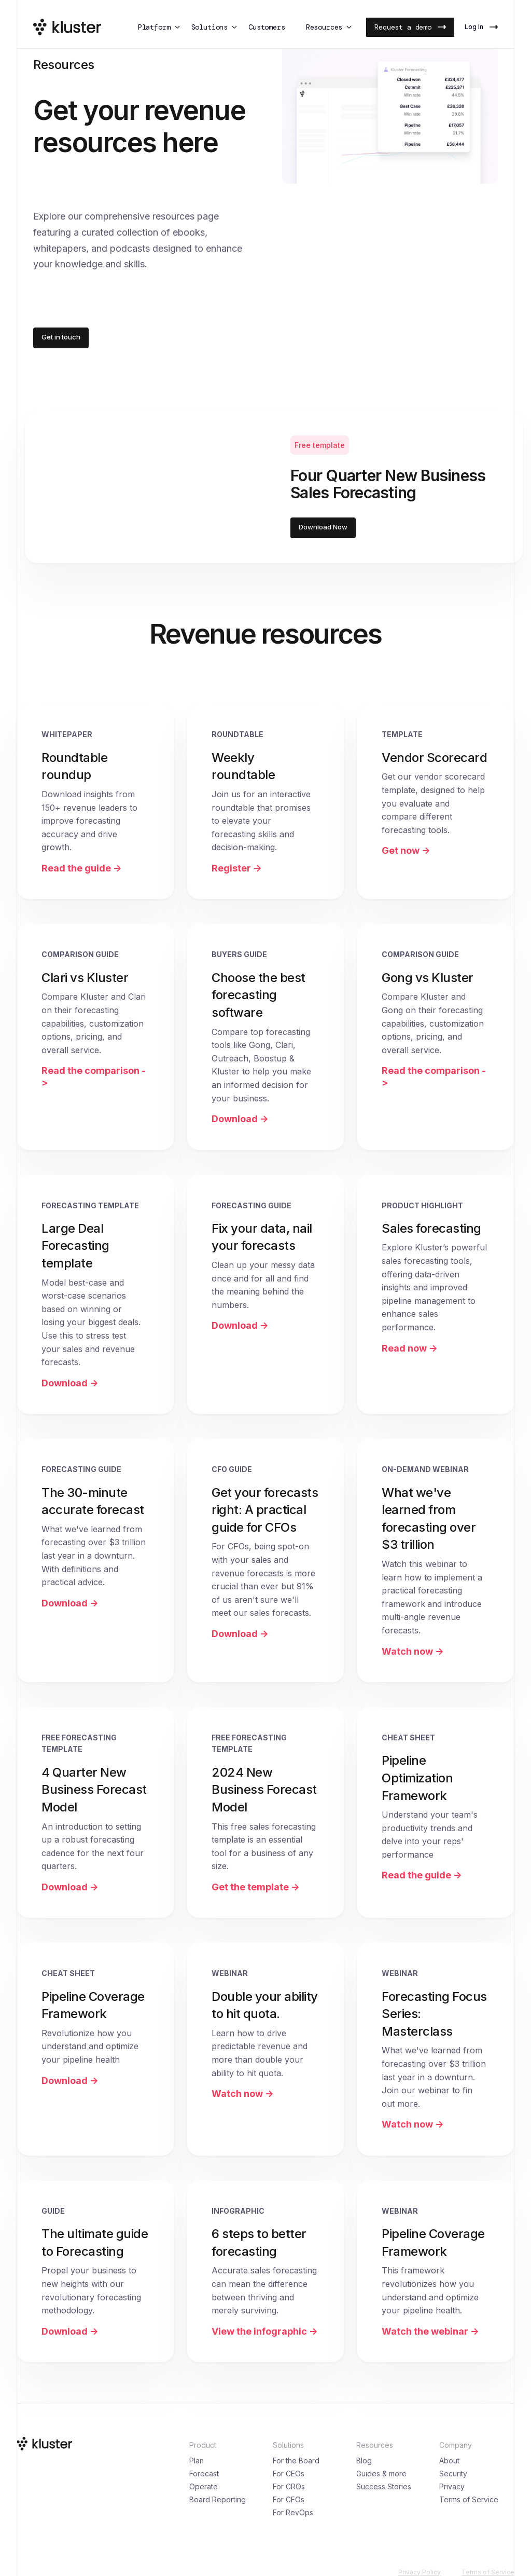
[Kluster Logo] (67, 27)
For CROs (289, 2486)
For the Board (296, 2460)
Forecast (204, 2473)
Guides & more (381, 2473)
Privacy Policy (419, 2572)
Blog (364, 2460)
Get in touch (60, 337)
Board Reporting (217, 2499)
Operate (203, 2486)
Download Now (323, 527)
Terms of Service (468, 2499)
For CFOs (288, 2499)
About (449, 2460)
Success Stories (383, 2486)
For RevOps (293, 2512)
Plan (196, 2460)
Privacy (452, 2486)
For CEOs (288, 2473)
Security (453, 2473)
